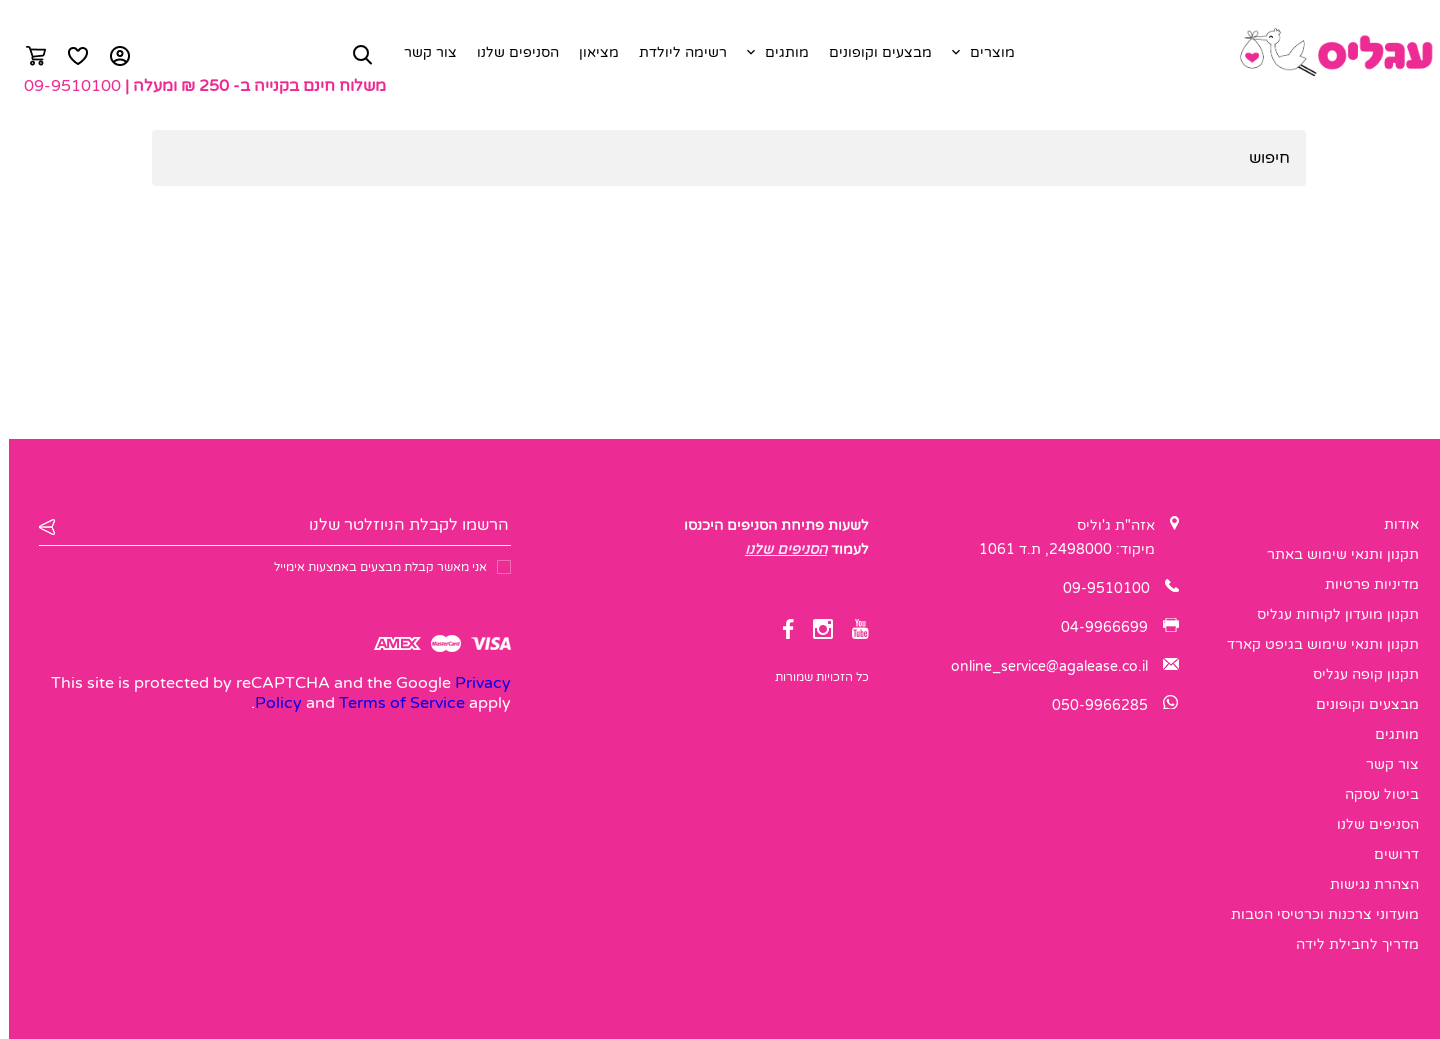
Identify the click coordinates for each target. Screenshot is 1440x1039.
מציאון (590, 52)
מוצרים (983, 52)
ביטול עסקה (1373, 794)
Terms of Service (393, 703)
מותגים (778, 52)
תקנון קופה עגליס (1357, 674)
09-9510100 (63, 86)
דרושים (1387, 854)
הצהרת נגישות (1365, 884)
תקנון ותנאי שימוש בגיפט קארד (1314, 644)
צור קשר (421, 52)
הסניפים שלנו (509, 52)
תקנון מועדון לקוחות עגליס (1329, 614)
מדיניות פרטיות (1363, 584)
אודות (1392, 524)
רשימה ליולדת (674, 52)
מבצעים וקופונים (871, 52)
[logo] (1326, 53)
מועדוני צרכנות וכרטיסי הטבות (1316, 914)
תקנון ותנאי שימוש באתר (1334, 554)
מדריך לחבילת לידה (1348, 944)
